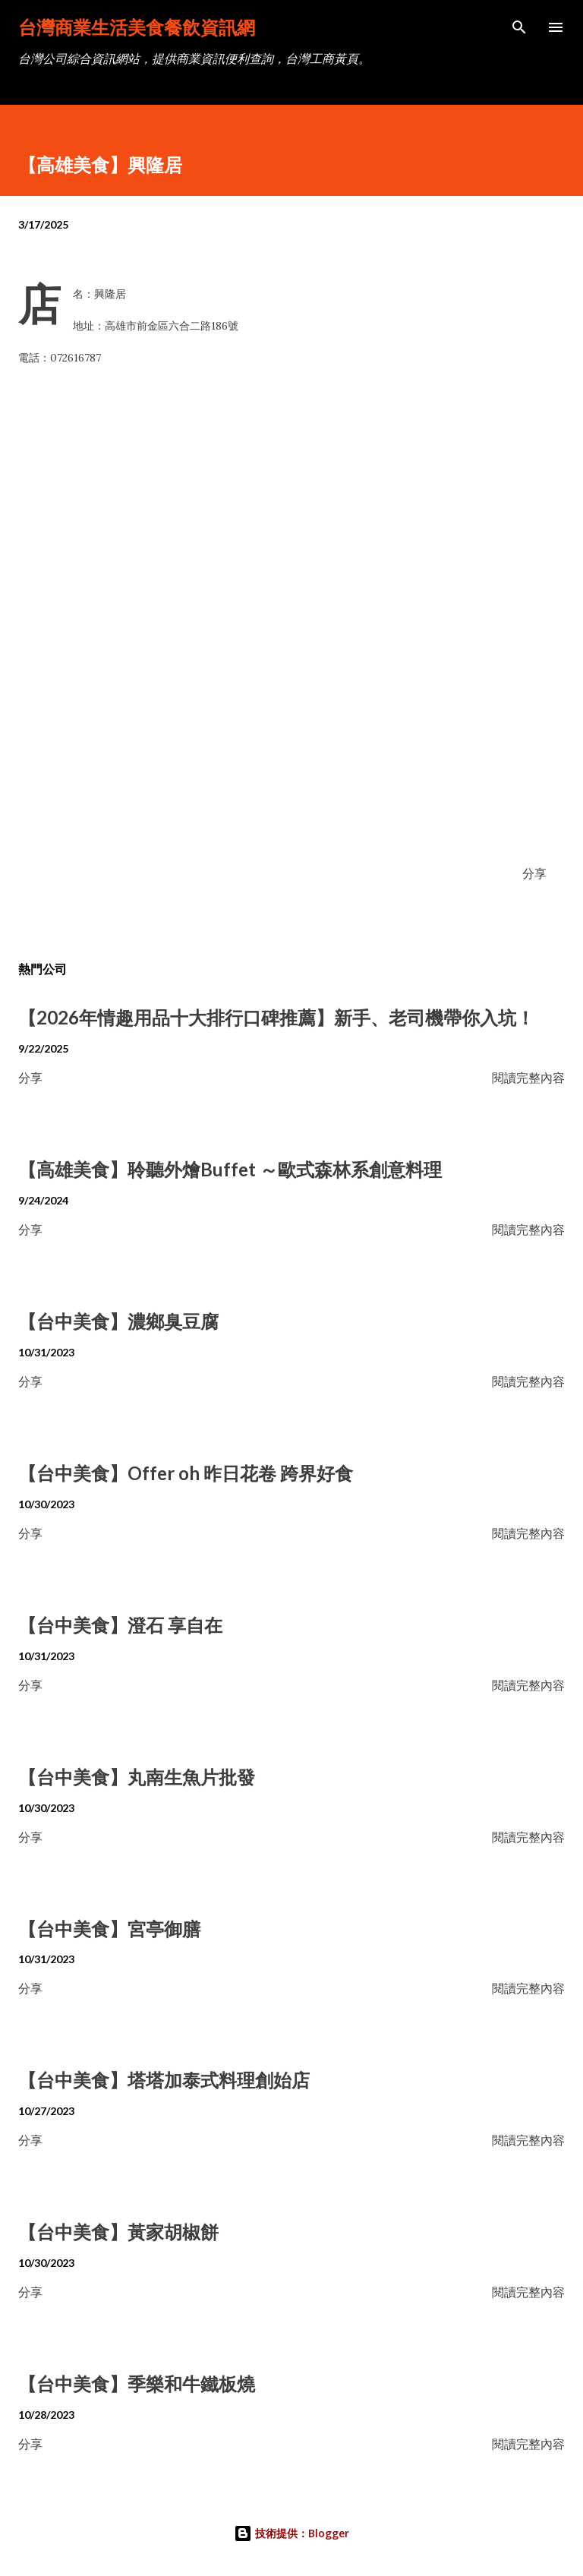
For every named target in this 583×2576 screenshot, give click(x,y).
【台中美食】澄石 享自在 (120, 1625)
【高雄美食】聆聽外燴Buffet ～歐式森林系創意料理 (230, 1169)
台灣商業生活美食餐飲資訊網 (136, 27)
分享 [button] (534, 873)
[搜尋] (519, 27)
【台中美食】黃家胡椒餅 (118, 2232)
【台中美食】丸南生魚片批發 (136, 1777)
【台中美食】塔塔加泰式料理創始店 (164, 2080)
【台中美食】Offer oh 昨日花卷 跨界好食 (185, 1473)
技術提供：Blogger (291, 2533)
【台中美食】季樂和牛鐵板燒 (136, 2383)
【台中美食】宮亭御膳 (109, 1929)
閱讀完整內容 (528, 1077)
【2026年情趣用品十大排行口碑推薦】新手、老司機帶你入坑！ (276, 1017)
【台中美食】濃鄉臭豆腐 (118, 1321)
